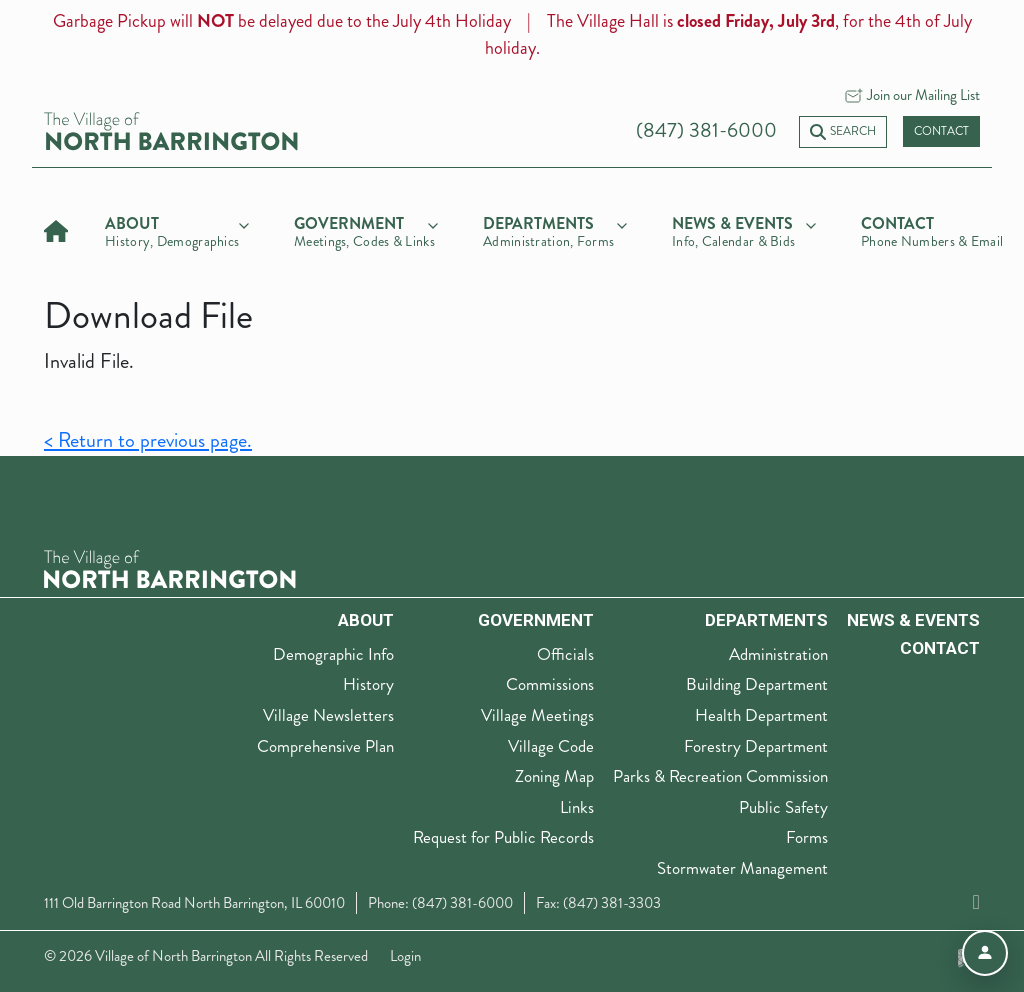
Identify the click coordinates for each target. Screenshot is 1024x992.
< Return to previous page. (148, 440)
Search (843, 131)
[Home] (56, 228)
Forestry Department (756, 746)
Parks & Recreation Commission (720, 776)
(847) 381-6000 (706, 130)
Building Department (757, 684)
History (368, 684)
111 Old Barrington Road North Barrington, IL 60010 (194, 903)
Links (577, 807)
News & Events (913, 620)
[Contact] (933, 229)
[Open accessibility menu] (985, 953)
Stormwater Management (742, 868)
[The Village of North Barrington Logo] (170, 567)
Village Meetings (537, 715)
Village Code (551, 746)
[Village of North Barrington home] (171, 129)
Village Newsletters (328, 715)
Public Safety (783, 807)
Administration (778, 654)
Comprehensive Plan (325, 746)
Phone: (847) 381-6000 (440, 903)
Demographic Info (333, 654)
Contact (941, 131)
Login (405, 956)
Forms (807, 837)
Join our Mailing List (923, 95)
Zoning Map (554, 776)
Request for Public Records (503, 837)
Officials (565, 654)
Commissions (550, 684)
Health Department (761, 715)
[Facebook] (976, 902)
